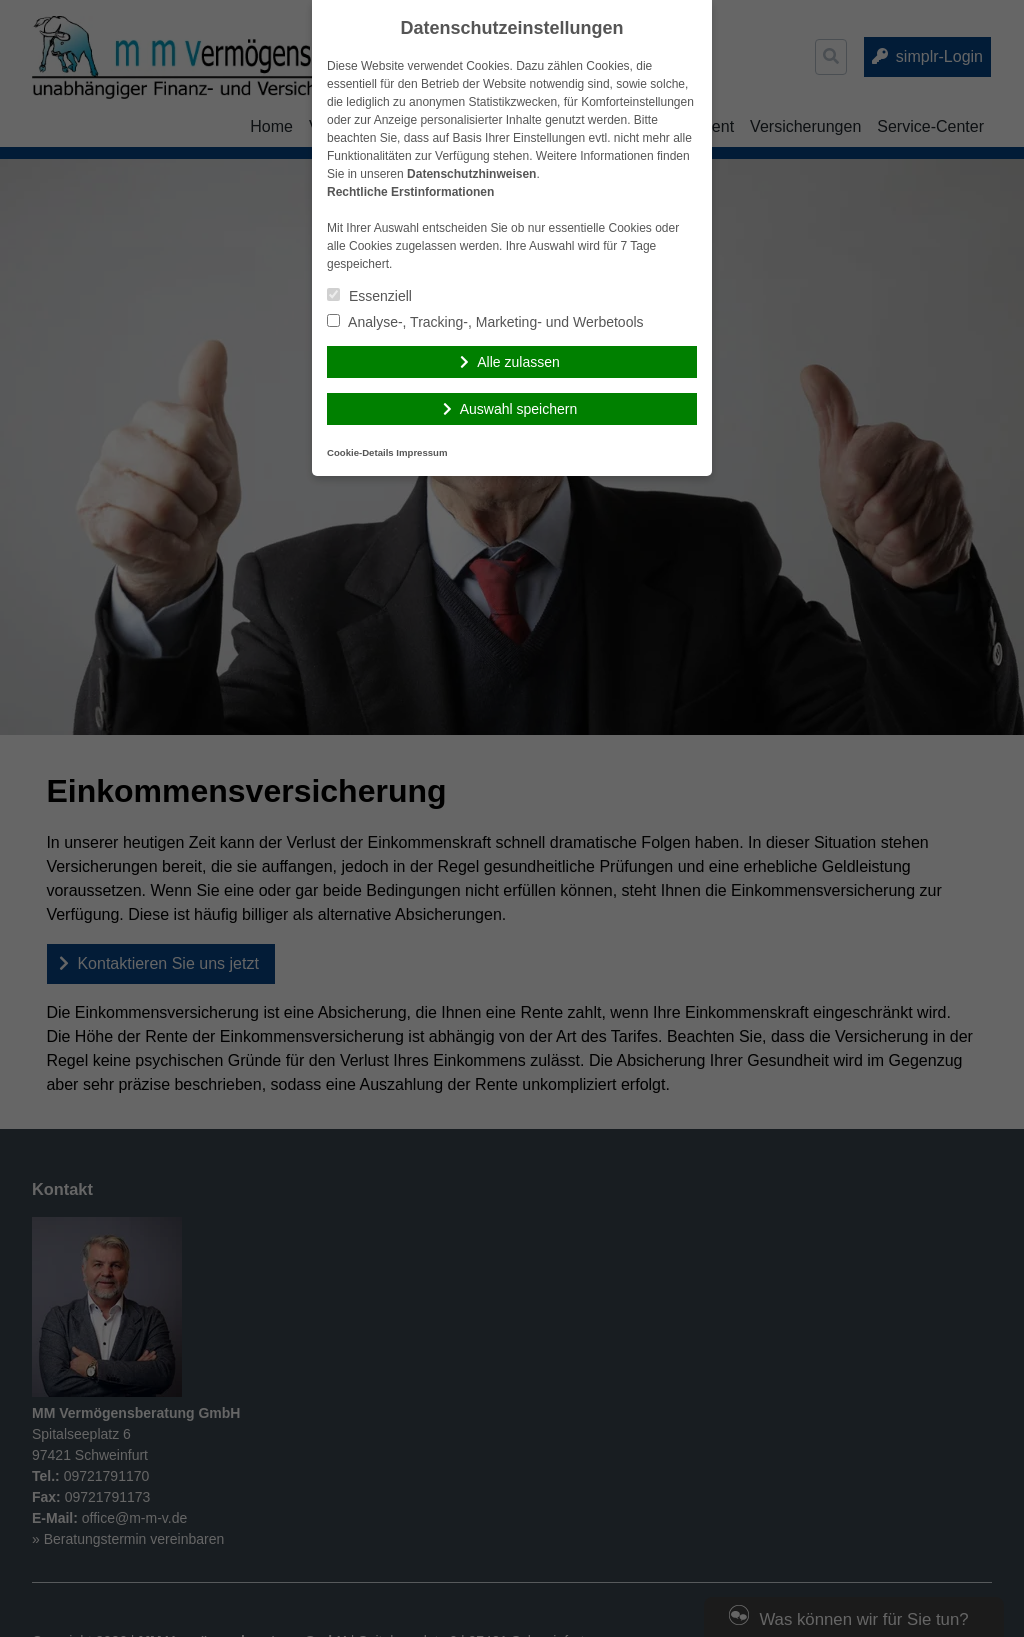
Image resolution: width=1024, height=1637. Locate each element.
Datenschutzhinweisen (471, 174)
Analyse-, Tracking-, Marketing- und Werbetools (485, 322)
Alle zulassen (518, 362)
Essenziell (369, 296)
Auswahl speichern (519, 409)
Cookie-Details (360, 452)
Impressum (421, 452)
